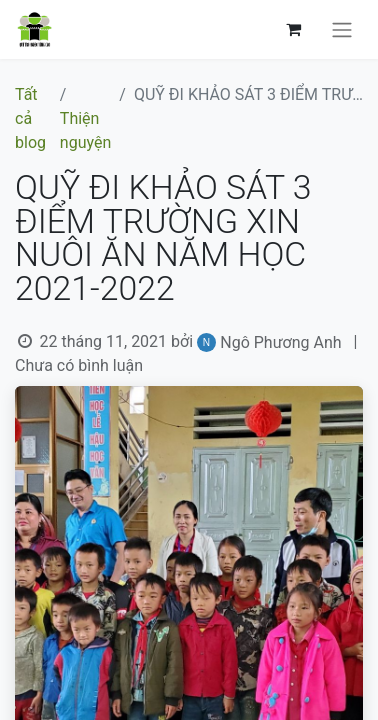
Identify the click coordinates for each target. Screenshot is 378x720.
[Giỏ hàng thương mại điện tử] (293, 29)
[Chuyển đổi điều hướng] (342, 29)
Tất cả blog (30, 118)
